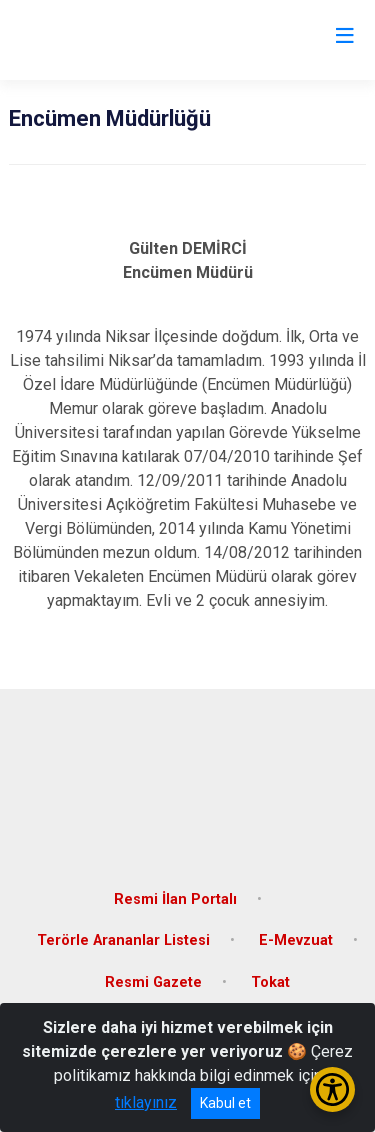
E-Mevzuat (296, 940)
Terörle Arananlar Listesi (123, 940)
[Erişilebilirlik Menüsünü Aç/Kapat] (332, 1089)
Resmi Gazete (153, 982)
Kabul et (225, 1103)
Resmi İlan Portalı (175, 899)
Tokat (270, 982)
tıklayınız (146, 1102)
